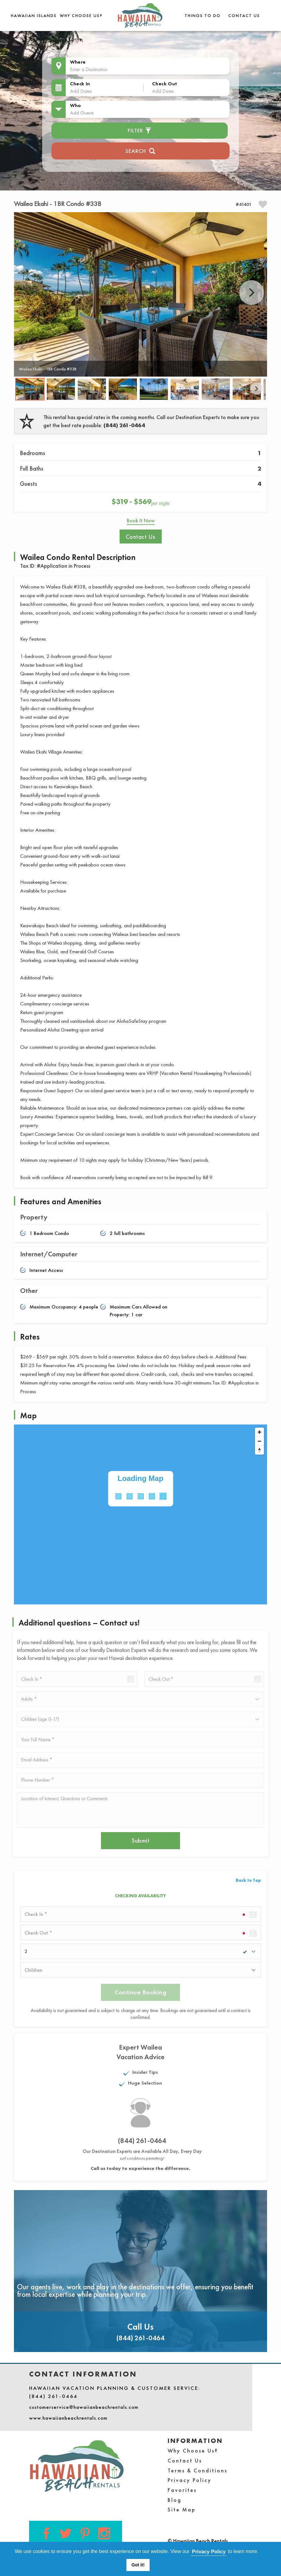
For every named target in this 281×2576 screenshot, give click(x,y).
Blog (175, 2499)
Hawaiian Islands (34, 15)
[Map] (140, 1514)
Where (78, 62)
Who (75, 105)
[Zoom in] (259, 1432)
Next (251, 292)
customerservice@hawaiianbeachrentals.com (83, 2407)
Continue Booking (140, 1992)
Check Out (164, 83)
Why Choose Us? (81, 15)
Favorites (182, 2489)
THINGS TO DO (203, 15)
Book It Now (141, 520)
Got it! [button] (137, 2564)
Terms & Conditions (197, 2470)
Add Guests (82, 112)
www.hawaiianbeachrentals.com (68, 2417)
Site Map (182, 2509)
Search (140, 150)
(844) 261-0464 (124, 425)
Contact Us (244, 15)
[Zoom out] (259, 1441)
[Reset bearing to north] (259, 1450)
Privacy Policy (190, 2480)
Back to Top (248, 1880)
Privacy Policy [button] (209, 2551)
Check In (80, 83)
